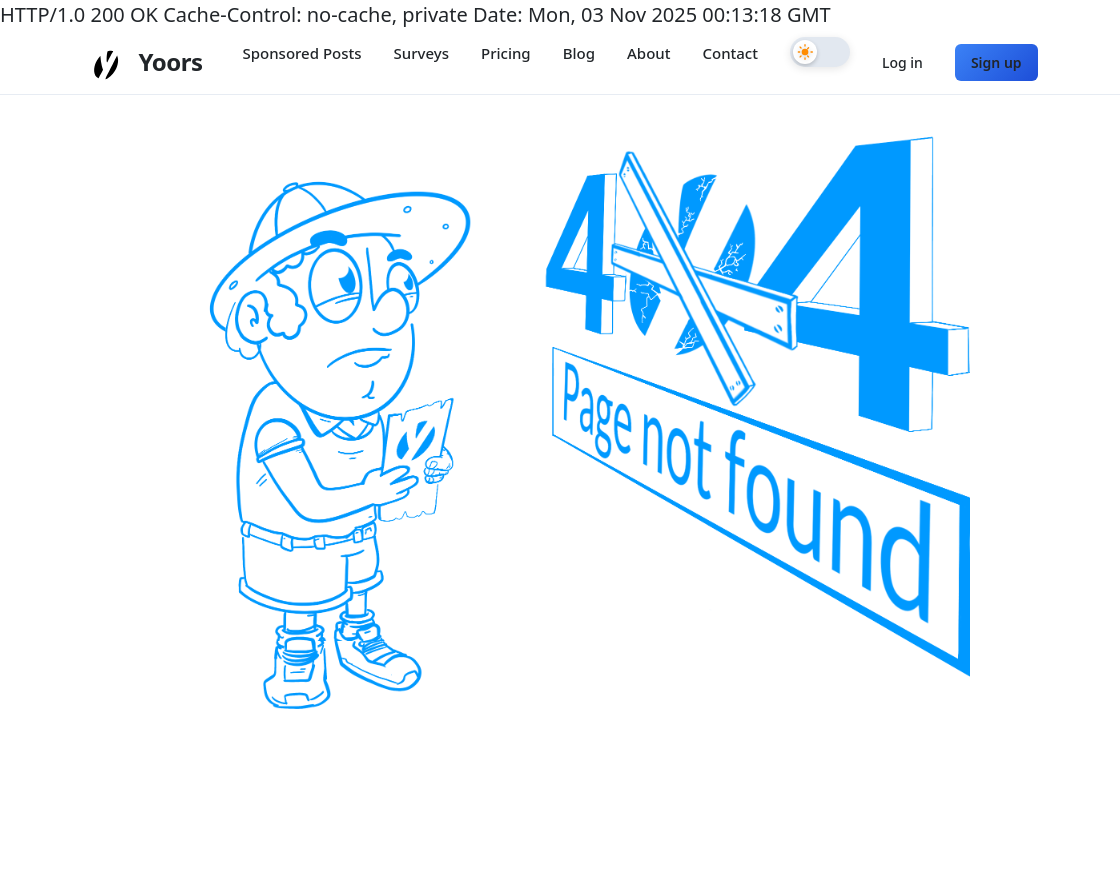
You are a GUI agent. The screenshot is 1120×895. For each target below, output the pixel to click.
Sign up (996, 62)
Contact (730, 53)
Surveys (421, 53)
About (648, 53)
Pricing (506, 53)
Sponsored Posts (301, 53)
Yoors (170, 61)
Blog (579, 53)
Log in (902, 62)
